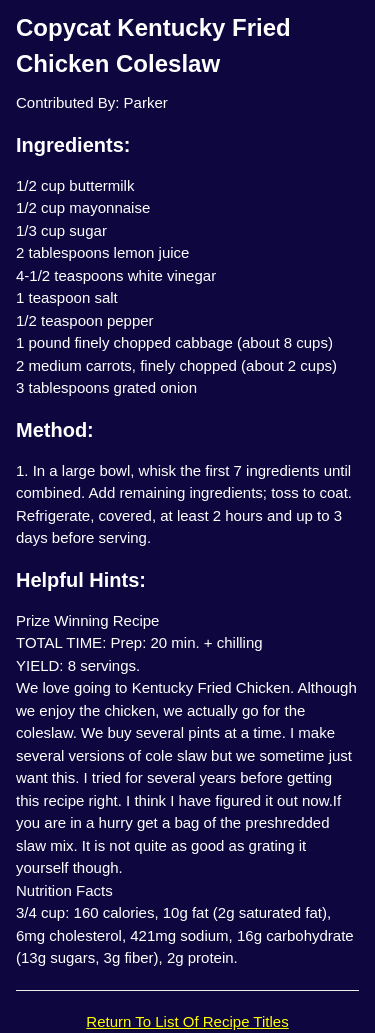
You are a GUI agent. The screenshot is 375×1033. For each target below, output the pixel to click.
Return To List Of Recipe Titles (187, 1021)
